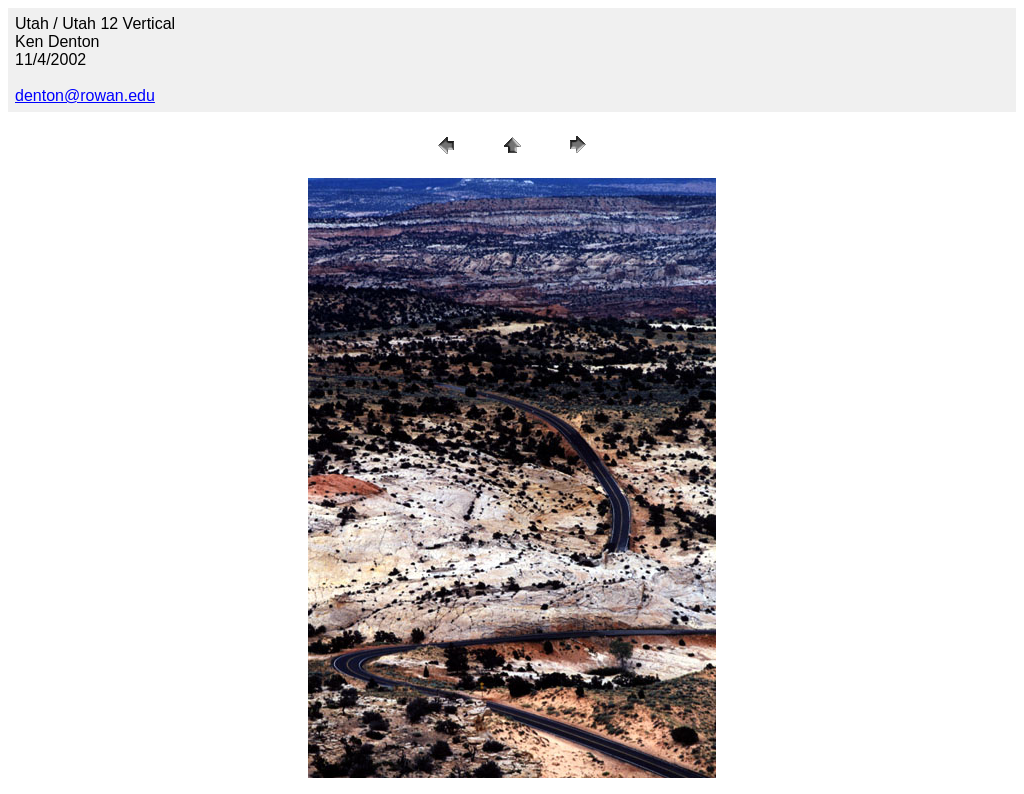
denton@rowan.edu (85, 95)
